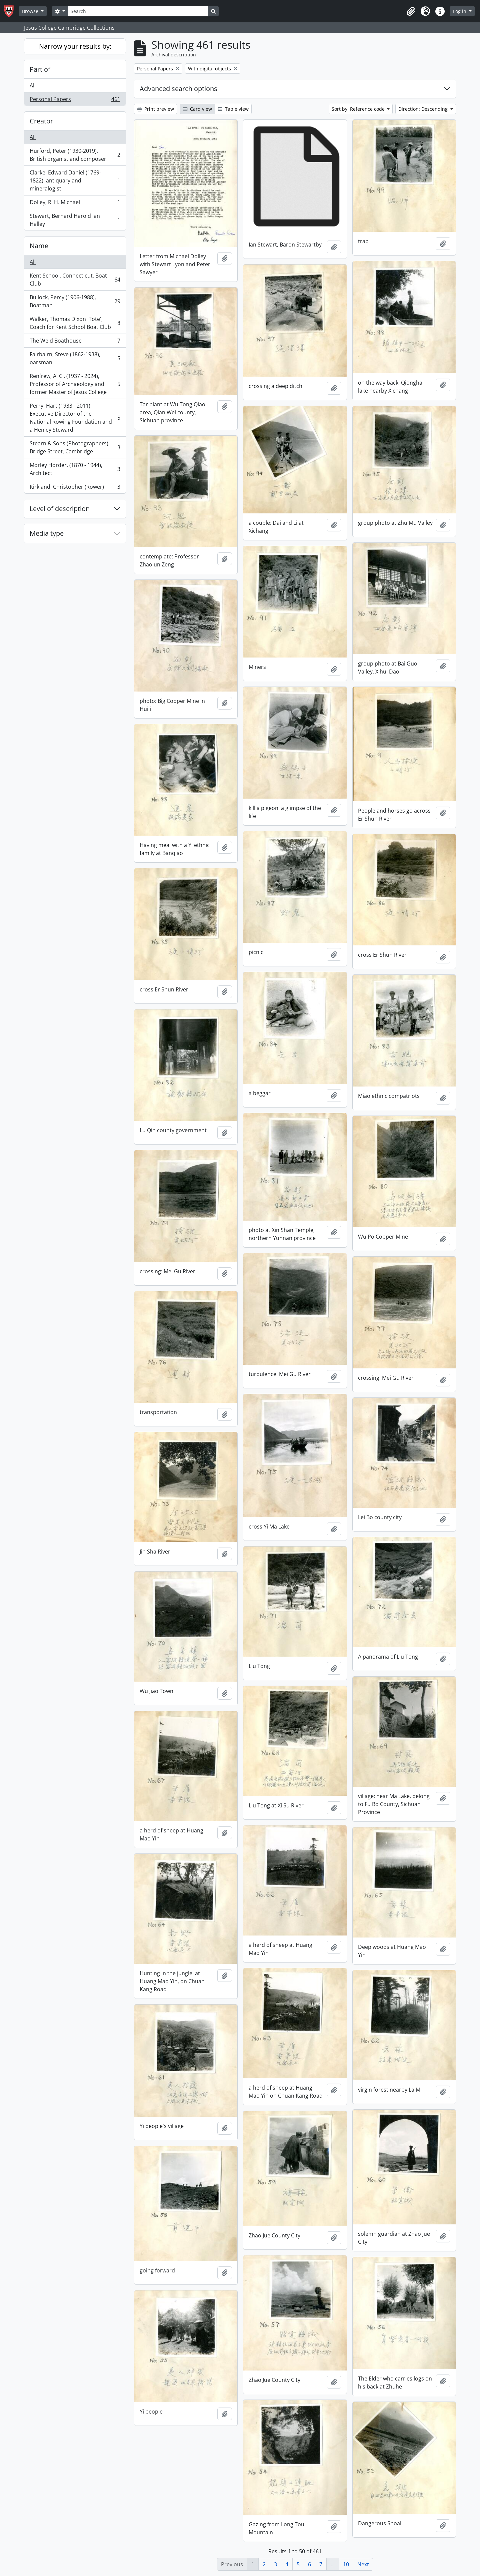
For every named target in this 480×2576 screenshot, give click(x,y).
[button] (410, 11)
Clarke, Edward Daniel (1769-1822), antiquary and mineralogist (74, 180)
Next (363, 2564)
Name (39, 245)
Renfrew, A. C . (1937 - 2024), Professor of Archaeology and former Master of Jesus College (74, 384)
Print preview (155, 109)
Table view (233, 109)
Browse (31, 11)
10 (346, 2564)
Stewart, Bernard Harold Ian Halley (74, 220)
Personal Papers (74, 100)
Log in (460, 11)
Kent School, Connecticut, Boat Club (74, 279)
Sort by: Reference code (359, 109)
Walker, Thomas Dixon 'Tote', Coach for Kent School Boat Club (74, 323)
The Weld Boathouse (74, 342)
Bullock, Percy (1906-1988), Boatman (74, 301)
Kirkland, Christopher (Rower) (74, 488)
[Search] (138, 11)
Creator (41, 120)
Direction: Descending (423, 109)
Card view (197, 109)
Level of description (60, 508)
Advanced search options (178, 88)
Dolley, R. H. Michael (74, 203)
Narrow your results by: (75, 46)
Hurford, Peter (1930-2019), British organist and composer (74, 154)
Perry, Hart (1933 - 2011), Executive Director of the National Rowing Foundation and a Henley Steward (74, 417)
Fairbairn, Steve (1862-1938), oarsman (74, 358)
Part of (40, 69)
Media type (47, 533)
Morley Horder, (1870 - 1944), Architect (74, 469)
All (33, 85)
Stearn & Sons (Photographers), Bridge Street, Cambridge (74, 447)
